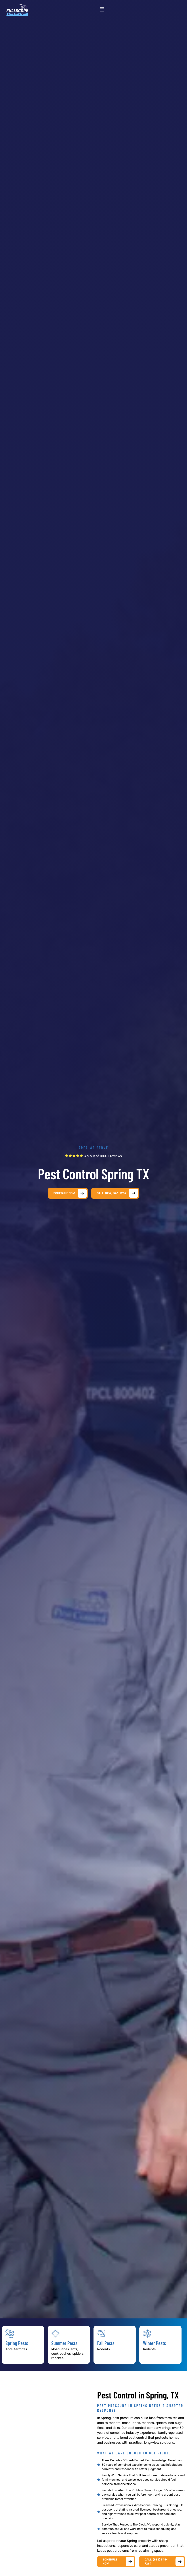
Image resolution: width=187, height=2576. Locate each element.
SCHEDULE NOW (70, 1193)
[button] (102, 10)
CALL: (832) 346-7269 (117, 1193)
